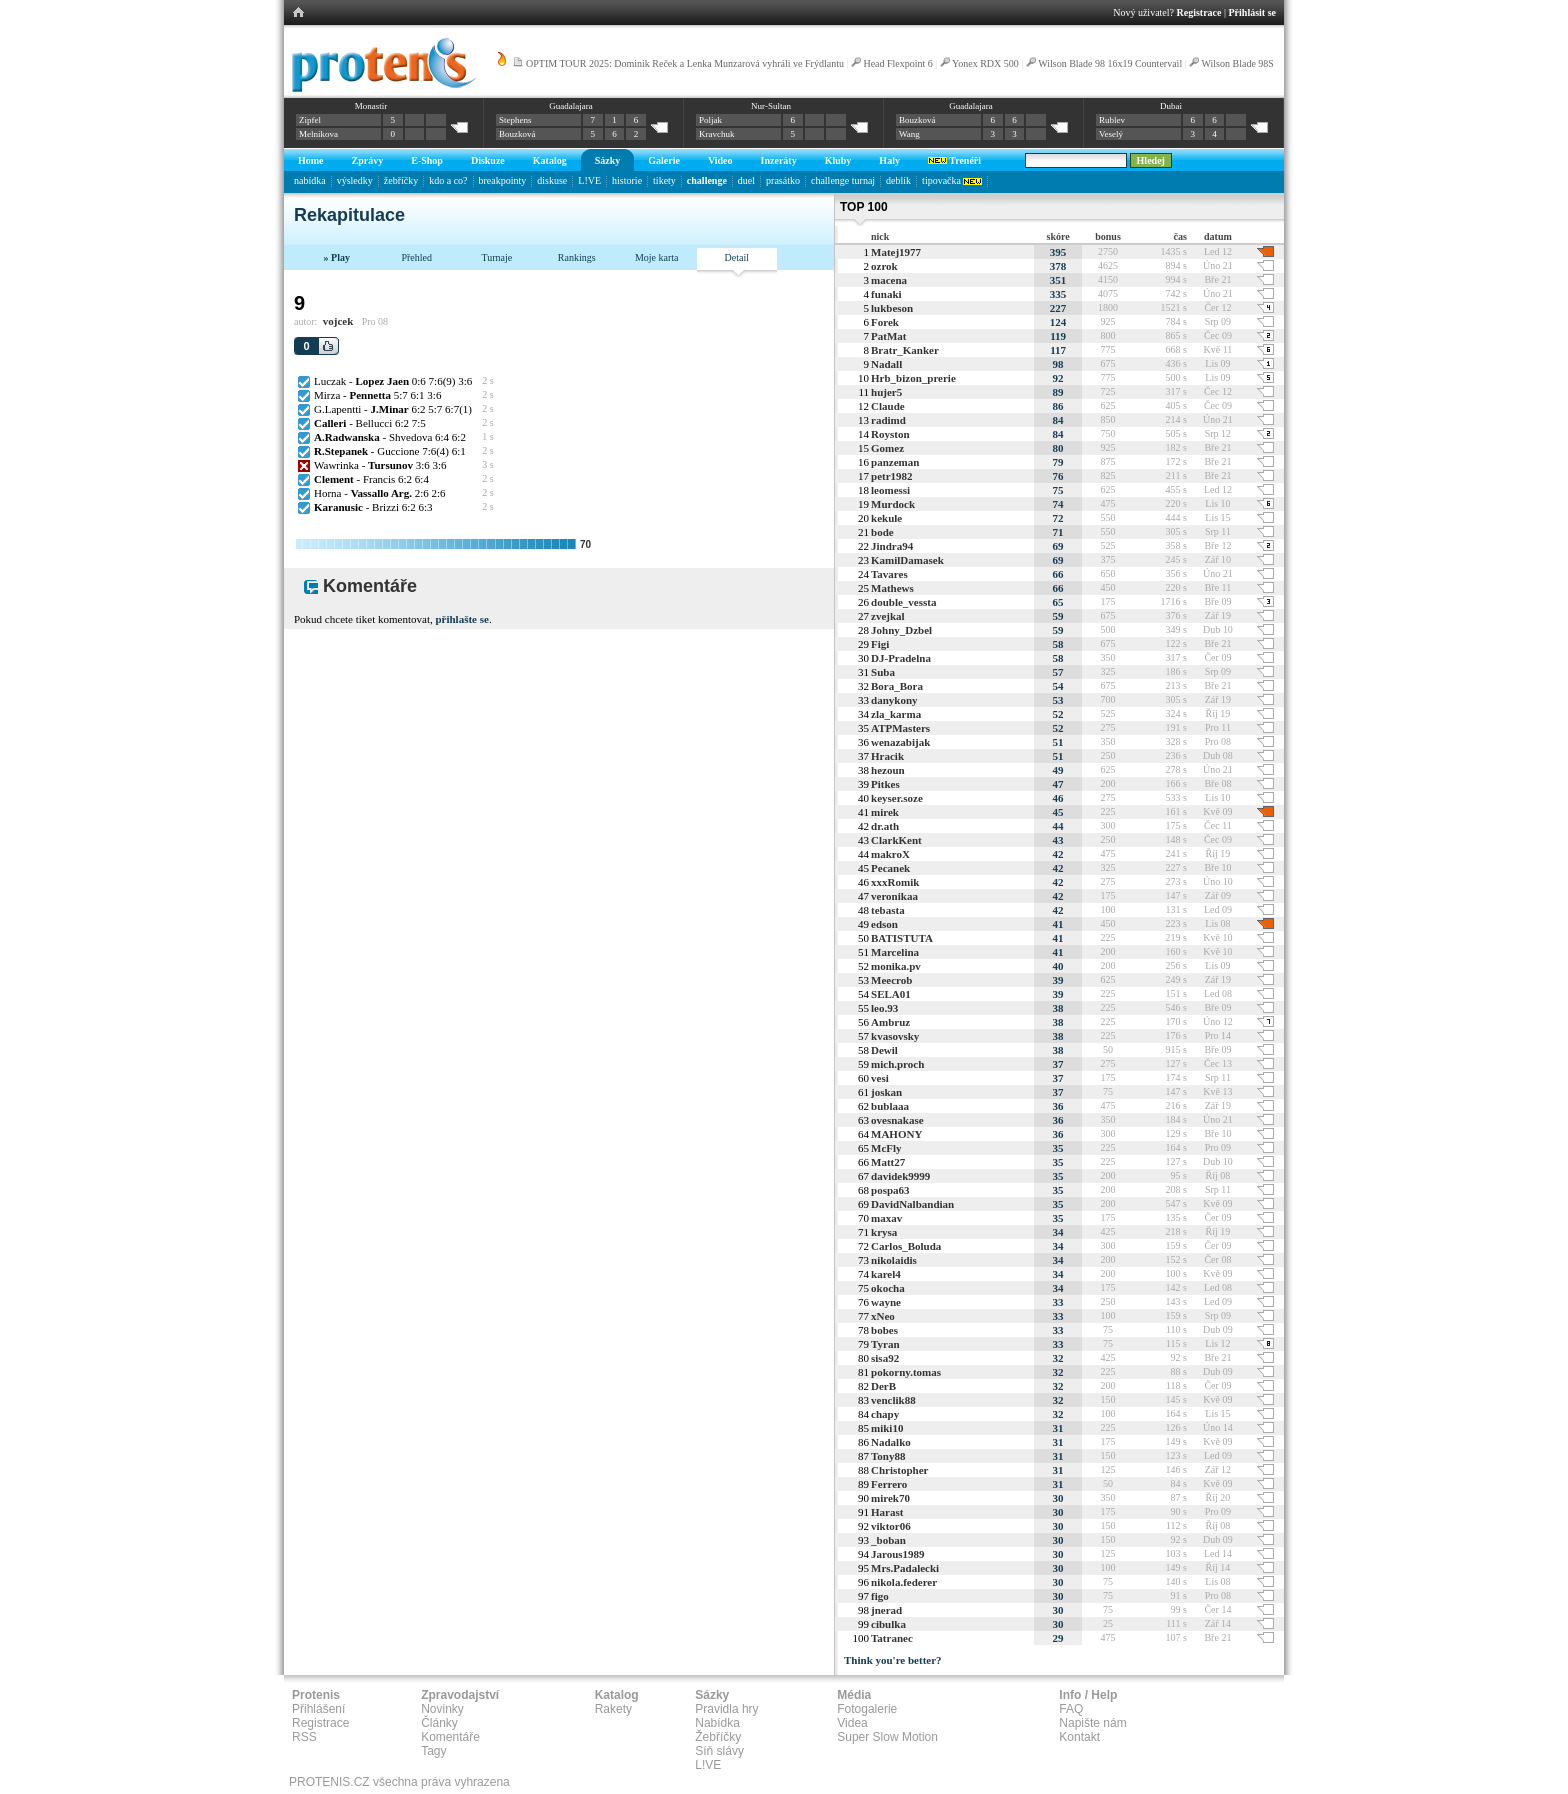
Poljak (710, 120)
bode (882, 532)
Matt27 (888, 1162)
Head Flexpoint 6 (897, 63)
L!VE (589, 180)
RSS (304, 1737)
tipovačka (952, 180)
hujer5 (886, 392)
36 (1058, 1106)
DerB (883, 1386)
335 (1058, 294)
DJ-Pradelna (901, 658)
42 (1058, 854)
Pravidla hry (726, 1709)
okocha (888, 1288)
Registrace (1199, 12)
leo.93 (884, 1008)
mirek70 (890, 1498)
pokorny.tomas (906, 1372)
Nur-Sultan (771, 106)
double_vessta (903, 602)
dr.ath (885, 826)
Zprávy (368, 160)
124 (1058, 322)
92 (1058, 378)
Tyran (885, 1344)
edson (884, 924)
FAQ (1071, 1709)
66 (1058, 574)
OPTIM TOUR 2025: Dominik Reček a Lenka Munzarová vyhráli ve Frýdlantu (685, 63)
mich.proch (897, 1064)
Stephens (515, 120)
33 (1058, 1302)
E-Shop (427, 160)
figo (880, 1596)
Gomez (887, 448)
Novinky (442, 1709)
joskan (886, 1092)
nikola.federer (904, 1582)
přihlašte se (461, 619)
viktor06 (891, 1526)
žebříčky (401, 180)
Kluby (838, 160)
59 (1058, 616)
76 (1058, 476)
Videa (852, 1723)
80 (1058, 448)
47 (1058, 784)
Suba (883, 672)
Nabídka (717, 1723)
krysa (884, 1232)
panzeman (895, 462)
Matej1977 (896, 252)
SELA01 (891, 994)
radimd (888, 420)
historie (627, 180)
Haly (889, 160)
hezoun (888, 770)
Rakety (613, 1709)
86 (1058, 406)
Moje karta (657, 257)
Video (720, 160)
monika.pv (896, 966)
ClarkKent (896, 840)
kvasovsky (895, 1036)
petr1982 (892, 476)
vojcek (338, 321)
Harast (887, 1512)
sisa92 (885, 1358)
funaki (886, 294)
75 (1058, 490)
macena (889, 280)
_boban (888, 1540)
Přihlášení (318, 1709)
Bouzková (517, 134)
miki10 (887, 1428)
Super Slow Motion (887, 1737)
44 (1058, 826)
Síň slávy (719, 1751)
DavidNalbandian (912, 1204)
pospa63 (890, 1190)
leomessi (890, 490)
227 (1058, 308)
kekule (886, 518)
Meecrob (891, 980)
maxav (886, 1218)
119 (1058, 336)
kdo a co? (448, 180)
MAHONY (896, 1134)
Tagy (433, 1751)
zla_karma (896, 714)
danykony (894, 700)
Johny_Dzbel (901, 630)
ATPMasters (900, 728)
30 (1058, 1498)
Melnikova (318, 134)
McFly (886, 1148)
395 (1058, 252)
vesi (880, 1078)
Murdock (893, 504)
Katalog (550, 160)
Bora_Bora (897, 686)
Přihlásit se (1253, 12)
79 (1058, 462)
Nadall (886, 364)
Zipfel (310, 120)
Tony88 (888, 1456)
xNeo (883, 1316)
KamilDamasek (907, 560)
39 (1058, 980)
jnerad (886, 1610)
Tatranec (892, 1638)
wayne (886, 1302)
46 (1058, 798)
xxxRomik (895, 882)
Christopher (899, 1470)
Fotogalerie (867, 1709)
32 (1058, 1358)
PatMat (888, 336)
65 (1058, 602)
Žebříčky (718, 1737)
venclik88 (893, 1400)
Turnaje (496, 257)
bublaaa (890, 1106)
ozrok (884, 266)
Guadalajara (570, 106)
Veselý (1111, 134)
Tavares (889, 574)
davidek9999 (900, 1176)
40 (1058, 966)
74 (1058, 504)
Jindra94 (892, 546)
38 (1058, 1008)
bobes (884, 1330)
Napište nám (1092, 1723)
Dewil (884, 1050)
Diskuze (488, 160)
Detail (737, 257)
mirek (885, 812)
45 (1058, 812)
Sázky (608, 160)
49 (1058, 770)
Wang (909, 134)
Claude (888, 406)
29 (1058, 1638)
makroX (890, 854)
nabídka (310, 180)
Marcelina (895, 952)
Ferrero (889, 1484)
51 (1058, 742)
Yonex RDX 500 (985, 63)
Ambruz (890, 1022)
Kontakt (1079, 1737)
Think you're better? (893, 1660)
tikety (664, 180)
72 (1058, 518)
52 (1058, 714)
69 (1058, 546)
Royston (890, 434)
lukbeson (892, 308)
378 (1058, 266)
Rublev (1112, 120)
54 (1058, 686)
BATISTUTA (902, 938)
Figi (880, 644)
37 (1058, 1064)
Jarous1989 (898, 1554)
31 (1058, 1428)
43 (1058, 840)
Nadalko (891, 1442)
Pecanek (890, 868)
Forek (885, 322)
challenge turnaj (843, 180)
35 (1058, 1148)
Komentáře (450, 1737)
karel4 (886, 1274)
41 (1058, 924)
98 (1058, 364)
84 (1058, 420)
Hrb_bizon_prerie (913, 378)
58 (1058, 644)
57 (1058, 672)
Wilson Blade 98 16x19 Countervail (1110, 63)
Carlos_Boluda (906, 1246)
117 (1058, 350)
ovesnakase (897, 1120)
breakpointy (503, 180)
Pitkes (885, 784)
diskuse (552, 180)
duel (746, 180)
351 (1058, 280)
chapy (885, 1414)
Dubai (1171, 106)
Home (311, 160)
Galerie (664, 160)
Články (439, 1723)
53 (1058, 700)
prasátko (783, 180)
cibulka (888, 1624)
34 (1058, 1232)
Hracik (887, 756)
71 (1058, 532)
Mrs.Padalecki (905, 1568)
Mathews (892, 588)
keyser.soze (897, 798)
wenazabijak (900, 742)
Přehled (416, 257)
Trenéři (954, 160)
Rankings (577, 257)
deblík (898, 180)
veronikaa (894, 896)
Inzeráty (779, 160)
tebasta (888, 910)
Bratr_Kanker (905, 350)
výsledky (355, 180)
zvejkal (888, 616)
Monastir (371, 106)
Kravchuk (717, 134)
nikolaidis (894, 1260)
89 (1058, 392)
